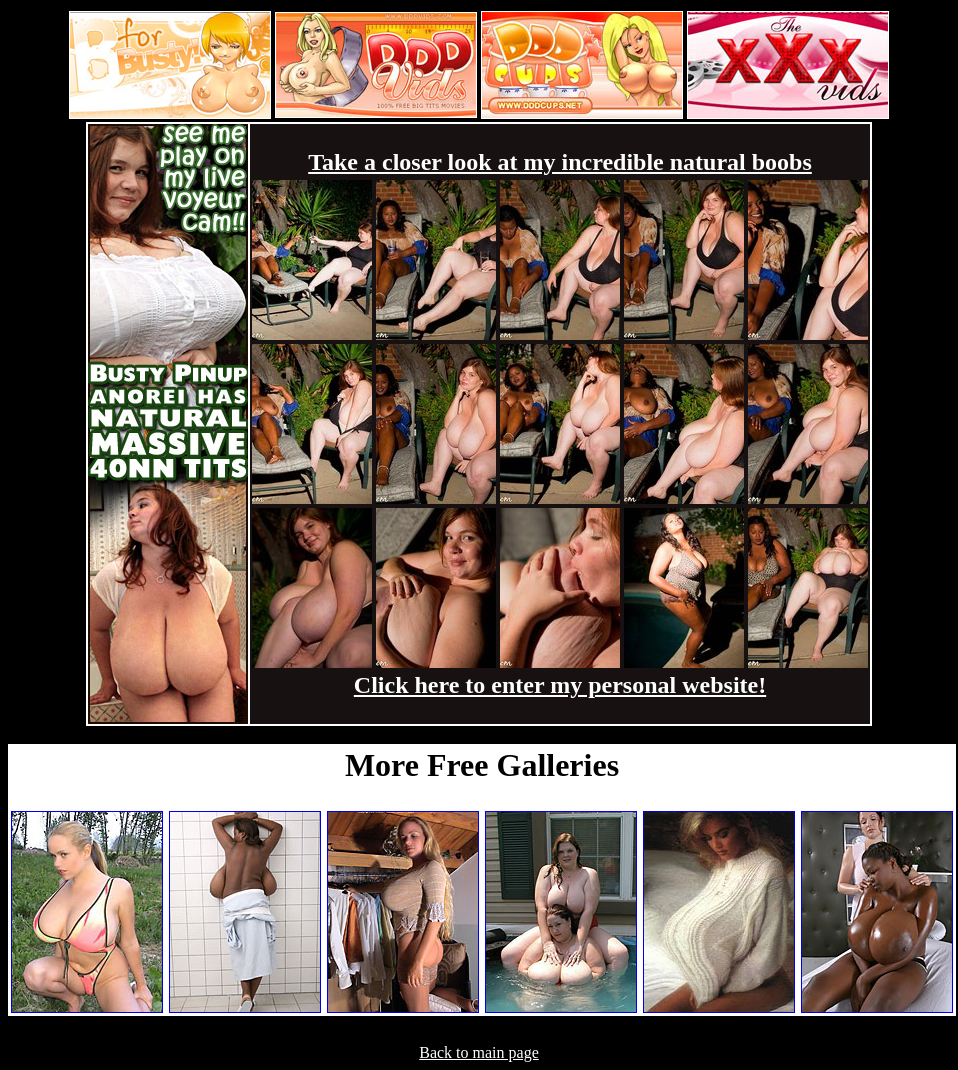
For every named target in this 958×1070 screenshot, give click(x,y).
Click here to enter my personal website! (560, 685)
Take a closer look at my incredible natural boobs (560, 162)
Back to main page (479, 1052)
